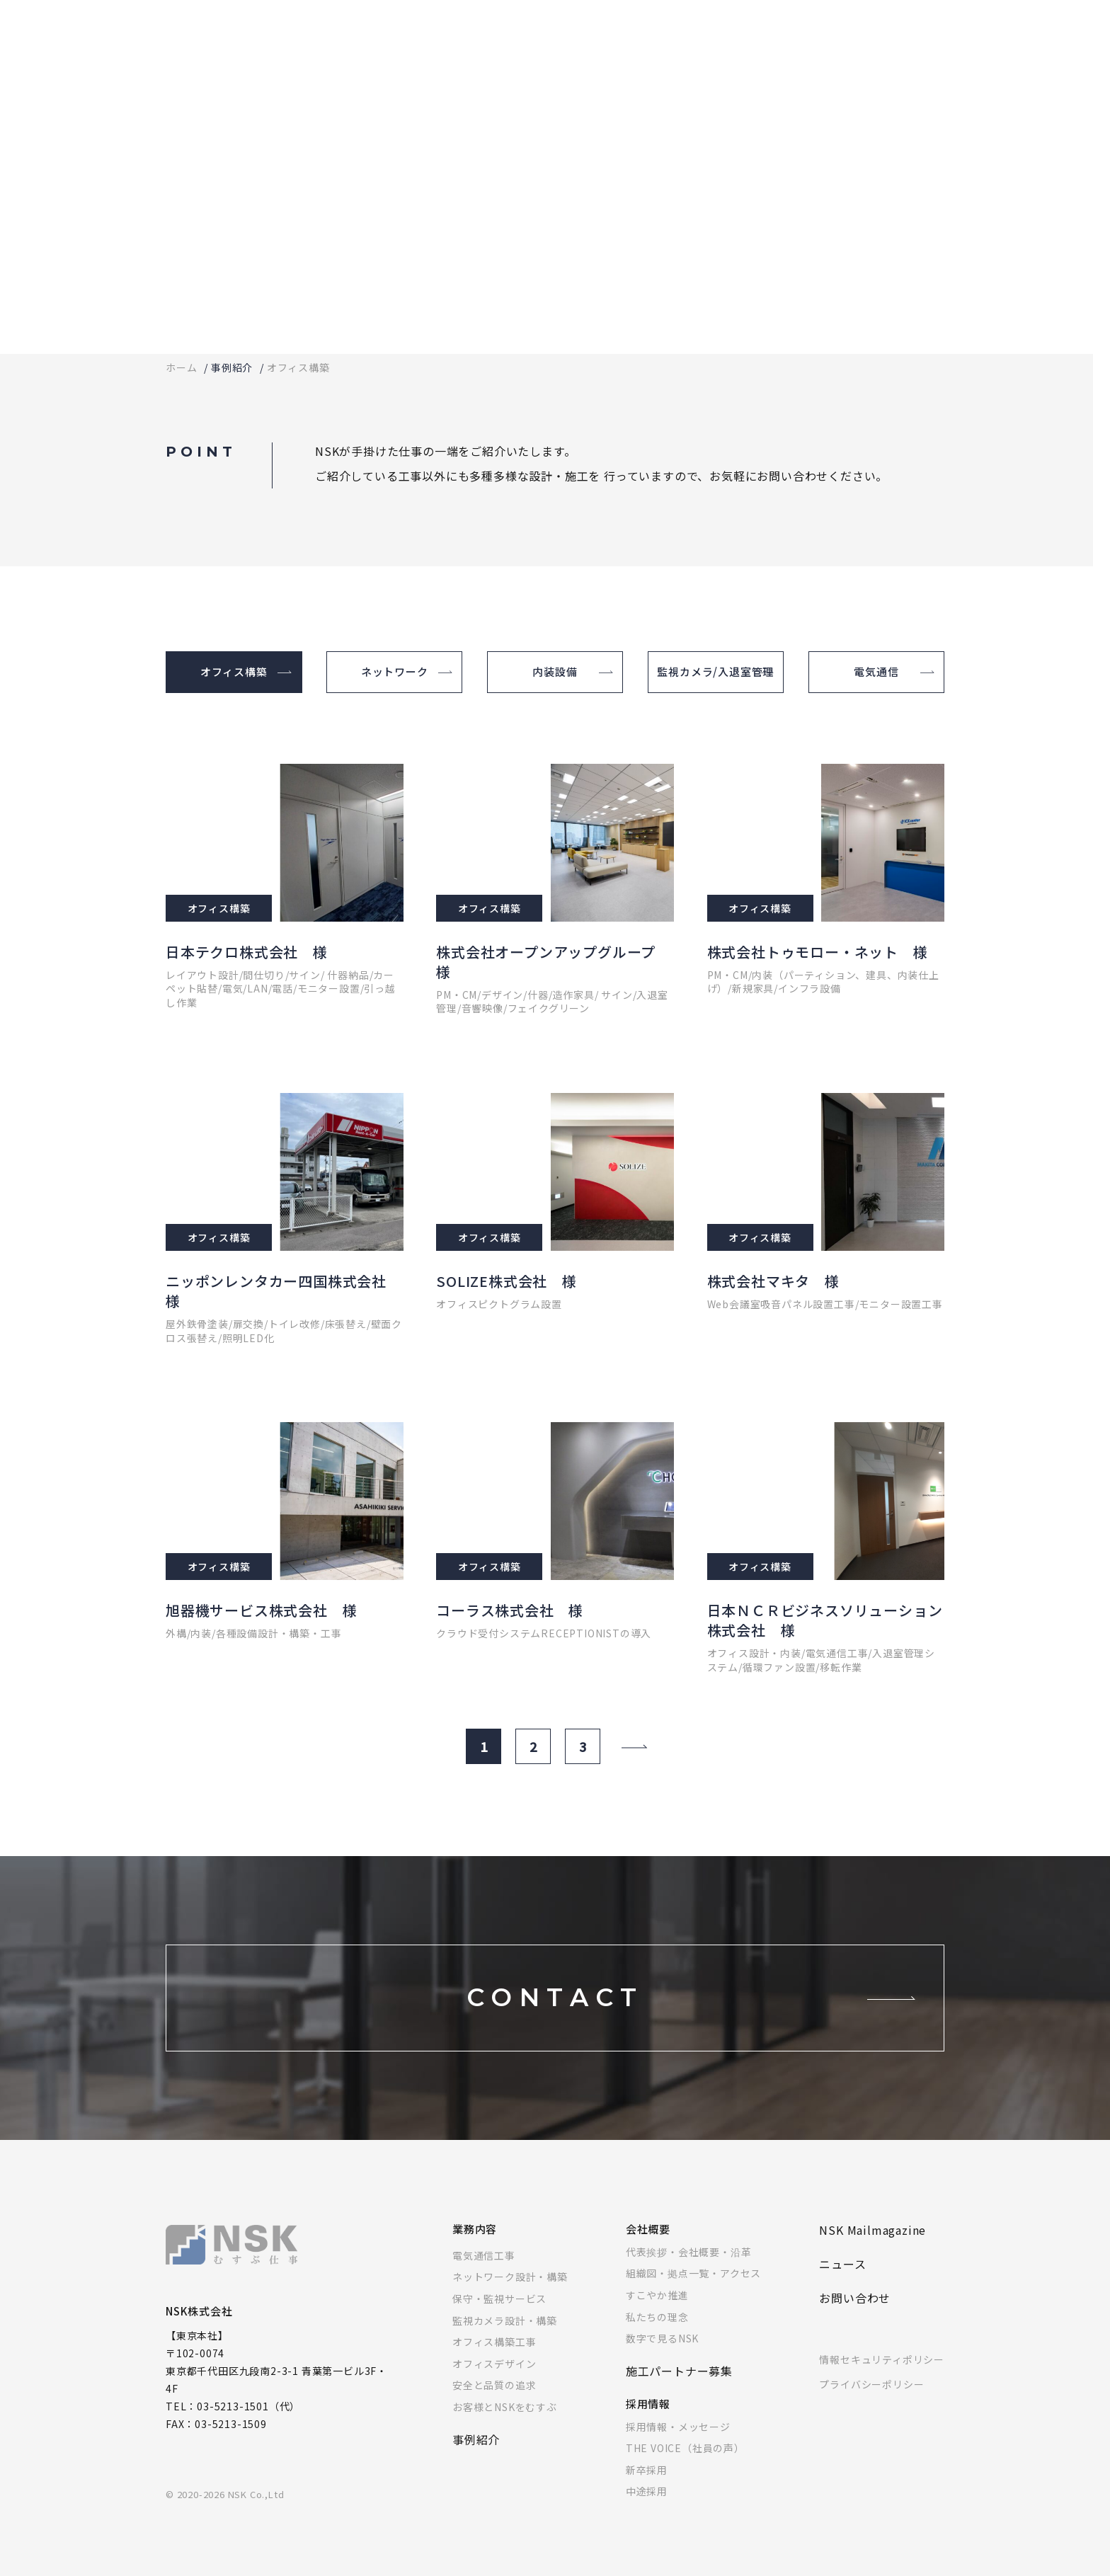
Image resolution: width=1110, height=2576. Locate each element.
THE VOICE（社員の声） (685, 2448)
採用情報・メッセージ (678, 2427)
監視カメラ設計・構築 (504, 2320)
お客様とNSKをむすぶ (504, 2407)
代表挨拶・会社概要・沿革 (689, 2252)
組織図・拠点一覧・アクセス (693, 2273)
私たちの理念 (657, 2317)
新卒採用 (647, 2470)
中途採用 (647, 2491)
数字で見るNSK (662, 2338)
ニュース (842, 2263)
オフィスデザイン (494, 2364)
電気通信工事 (483, 2255)
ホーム (181, 367)
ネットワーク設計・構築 (510, 2276)
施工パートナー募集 (679, 2370)
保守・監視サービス (499, 2298)
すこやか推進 (657, 2295)
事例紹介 (232, 367)
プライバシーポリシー (871, 2384)
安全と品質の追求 (494, 2385)
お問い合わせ (855, 2297)
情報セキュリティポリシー (881, 2359)
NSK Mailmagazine (872, 2229)
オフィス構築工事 (494, 2342)
